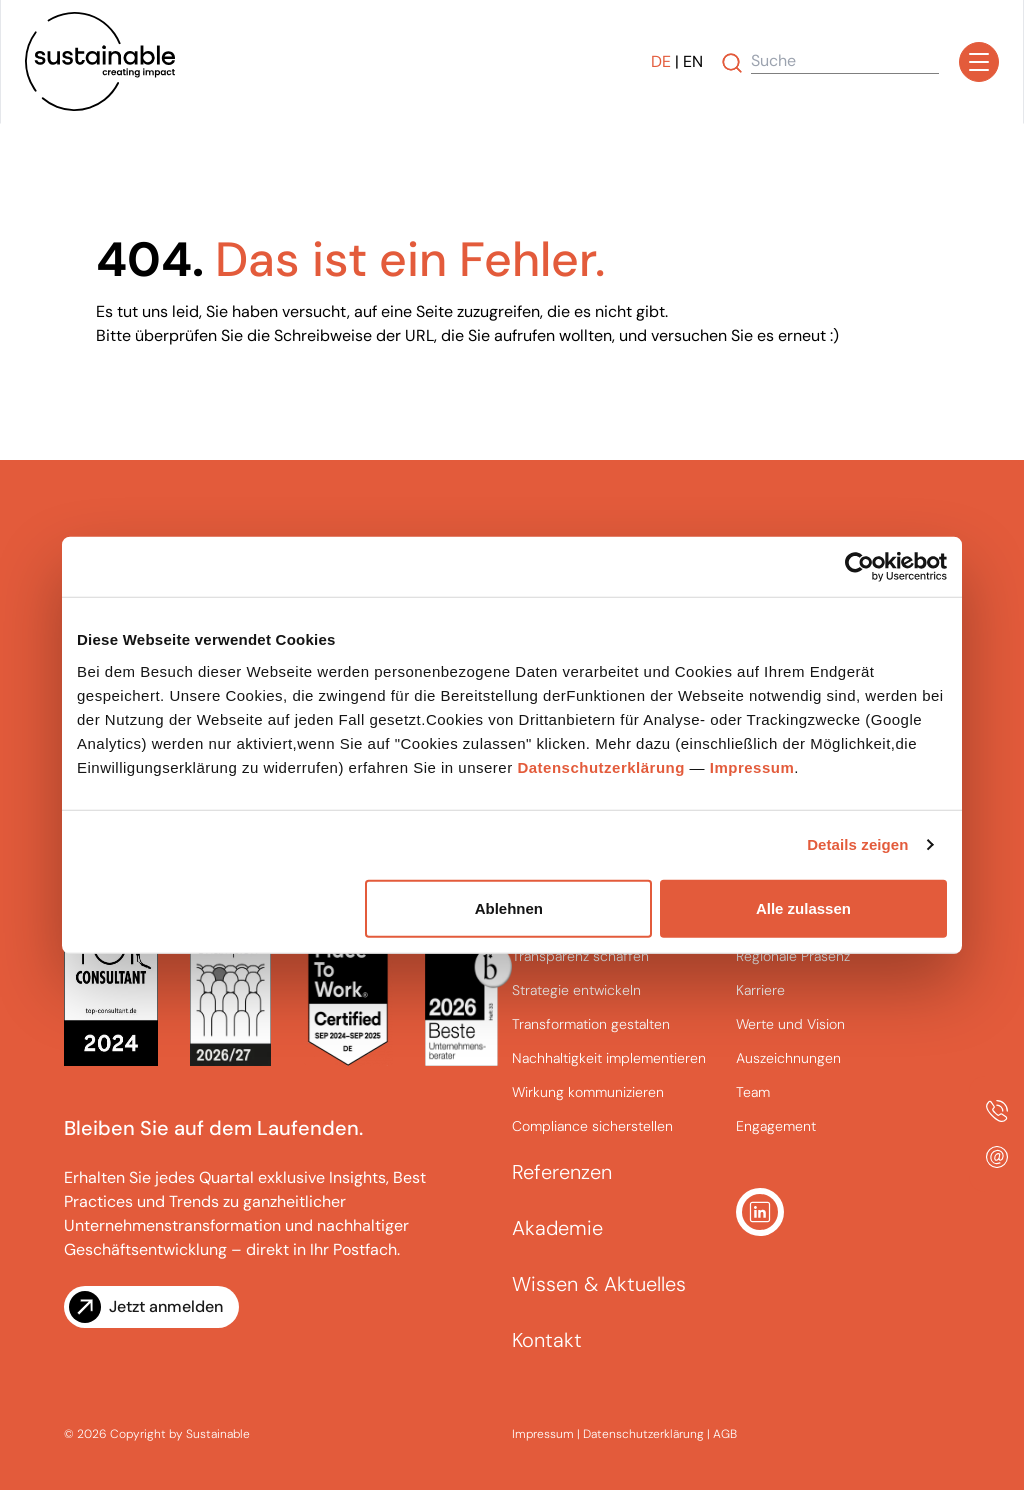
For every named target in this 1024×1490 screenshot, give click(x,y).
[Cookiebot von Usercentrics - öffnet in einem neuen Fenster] (859, 567)
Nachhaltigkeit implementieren (609, 1058)
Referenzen (562, 1172)
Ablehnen (509, 907)
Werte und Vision (790, 1024)
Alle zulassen (803, 907)
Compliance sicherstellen (592, 1126)
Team (753, 1092)
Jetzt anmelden (166, 1306)
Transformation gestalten (591, 1024)
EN (693, 61)
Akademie (557, 1228)
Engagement (776, 1126)
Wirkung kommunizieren (588, 1092)
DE (661, 61)
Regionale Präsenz (793, 956)
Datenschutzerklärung (601, 766)
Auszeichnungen (788, 1058)
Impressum (752, 766)
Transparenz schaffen (580, 956)
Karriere (760, 990)
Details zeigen (857, 844)
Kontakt (547, 1340)
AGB (725, 1434)
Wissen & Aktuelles (599, 1284)
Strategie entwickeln (576, 990)
